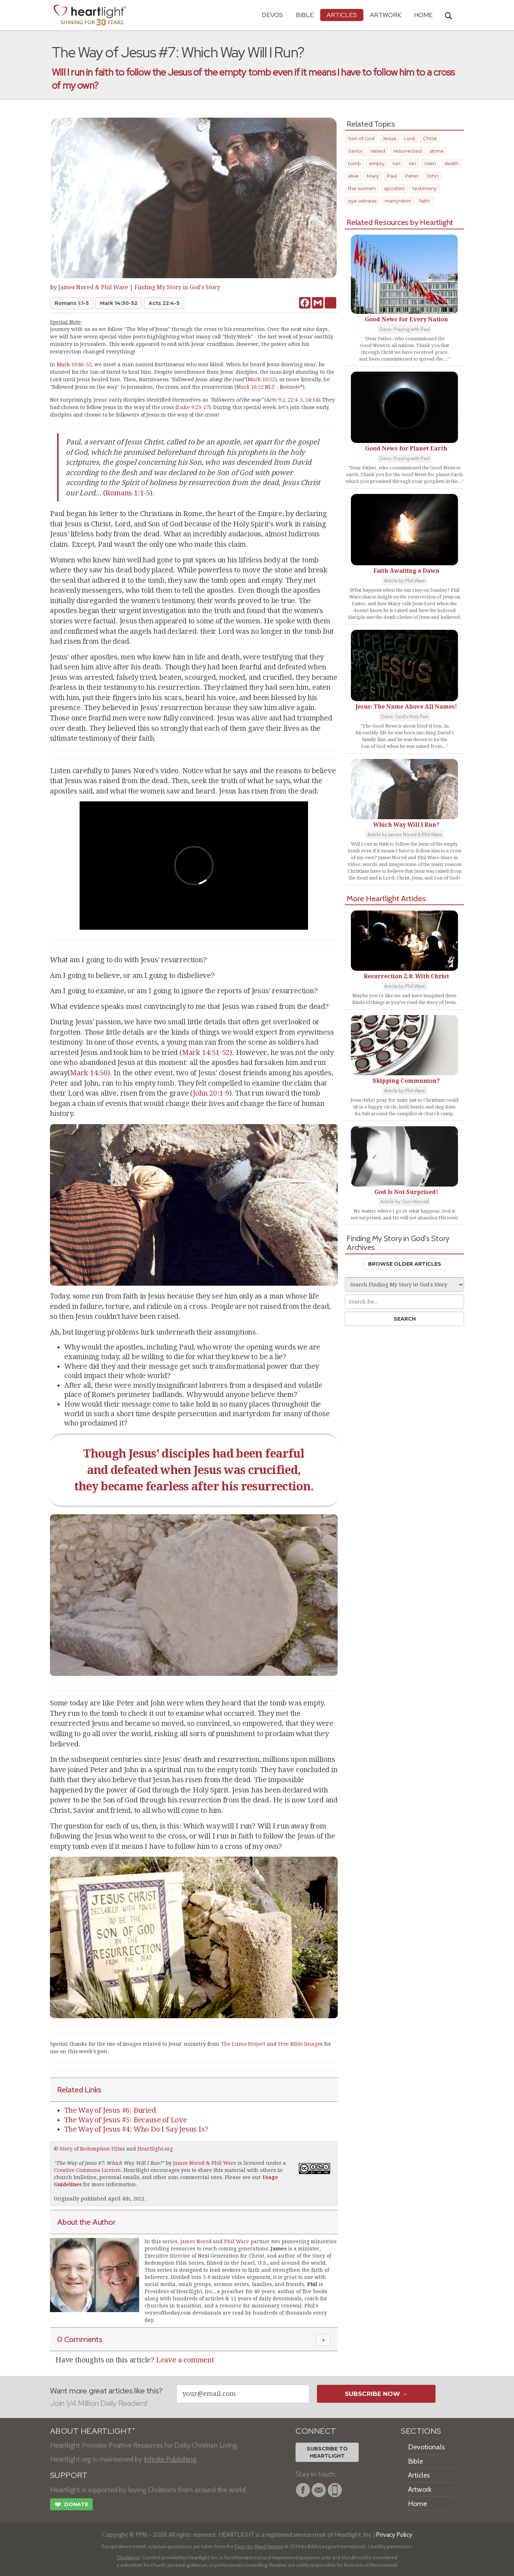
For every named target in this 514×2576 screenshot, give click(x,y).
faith (424, 201)
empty (376, 163)
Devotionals (426, 2447)
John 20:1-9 (211, 1093)
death (451, 163)
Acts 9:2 (275, 400)
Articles (342, 15)
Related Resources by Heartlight (400, 222)
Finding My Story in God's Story (177, 287)
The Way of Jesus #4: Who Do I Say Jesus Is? (136, 2129)
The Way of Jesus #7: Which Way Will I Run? (109, 2163)
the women (362, 188)
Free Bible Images (300, 2044)
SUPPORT (68, 2475)
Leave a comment (185, 2360)
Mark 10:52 (261, 379)
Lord (409, 138)
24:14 (311, 400)
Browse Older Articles (404, 1264)
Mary (373, 176)
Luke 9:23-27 (192, 407)
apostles (394, 188)
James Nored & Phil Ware (93, 287)
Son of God (361, 138)
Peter (411, 176)
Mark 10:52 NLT (255, 387)
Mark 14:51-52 (206, 1052)
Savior (355, 151)
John (432, 176)
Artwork (385, 15)
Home (417, 2503)
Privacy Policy (394, 2534)
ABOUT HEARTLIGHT (92, 2431)
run (396, 163)
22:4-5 (295, 400)
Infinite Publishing (170, 2459)
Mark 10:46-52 (74, 364)
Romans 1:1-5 (72, 303)
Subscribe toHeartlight (327, 2452)
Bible (305, 15)
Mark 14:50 (88, 1072)
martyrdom (398, 201)
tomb (354, 163)
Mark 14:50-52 (118, 303)
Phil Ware (236, 2241)
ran (412, 163)
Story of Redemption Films (92, 2149)
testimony (425, 188)
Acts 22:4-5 (164, 303)
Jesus (389, 138)
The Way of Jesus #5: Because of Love (125, 2120)
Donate (71, 2505)
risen (430, 163)
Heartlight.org (155, 2149)
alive (353, 176)
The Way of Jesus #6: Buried (110, 2110)
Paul (392, 176)
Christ (430, 138)
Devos (272, 15)
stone (437, 151)
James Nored (196, 2241)
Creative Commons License (87, 2170)
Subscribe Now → (376, 2393)
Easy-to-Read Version (259, 2546)
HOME (423, 15)
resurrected (407, 151)
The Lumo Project (243, 2044)
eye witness (362, 201)
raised (378, 151)
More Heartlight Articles (386, 898)
